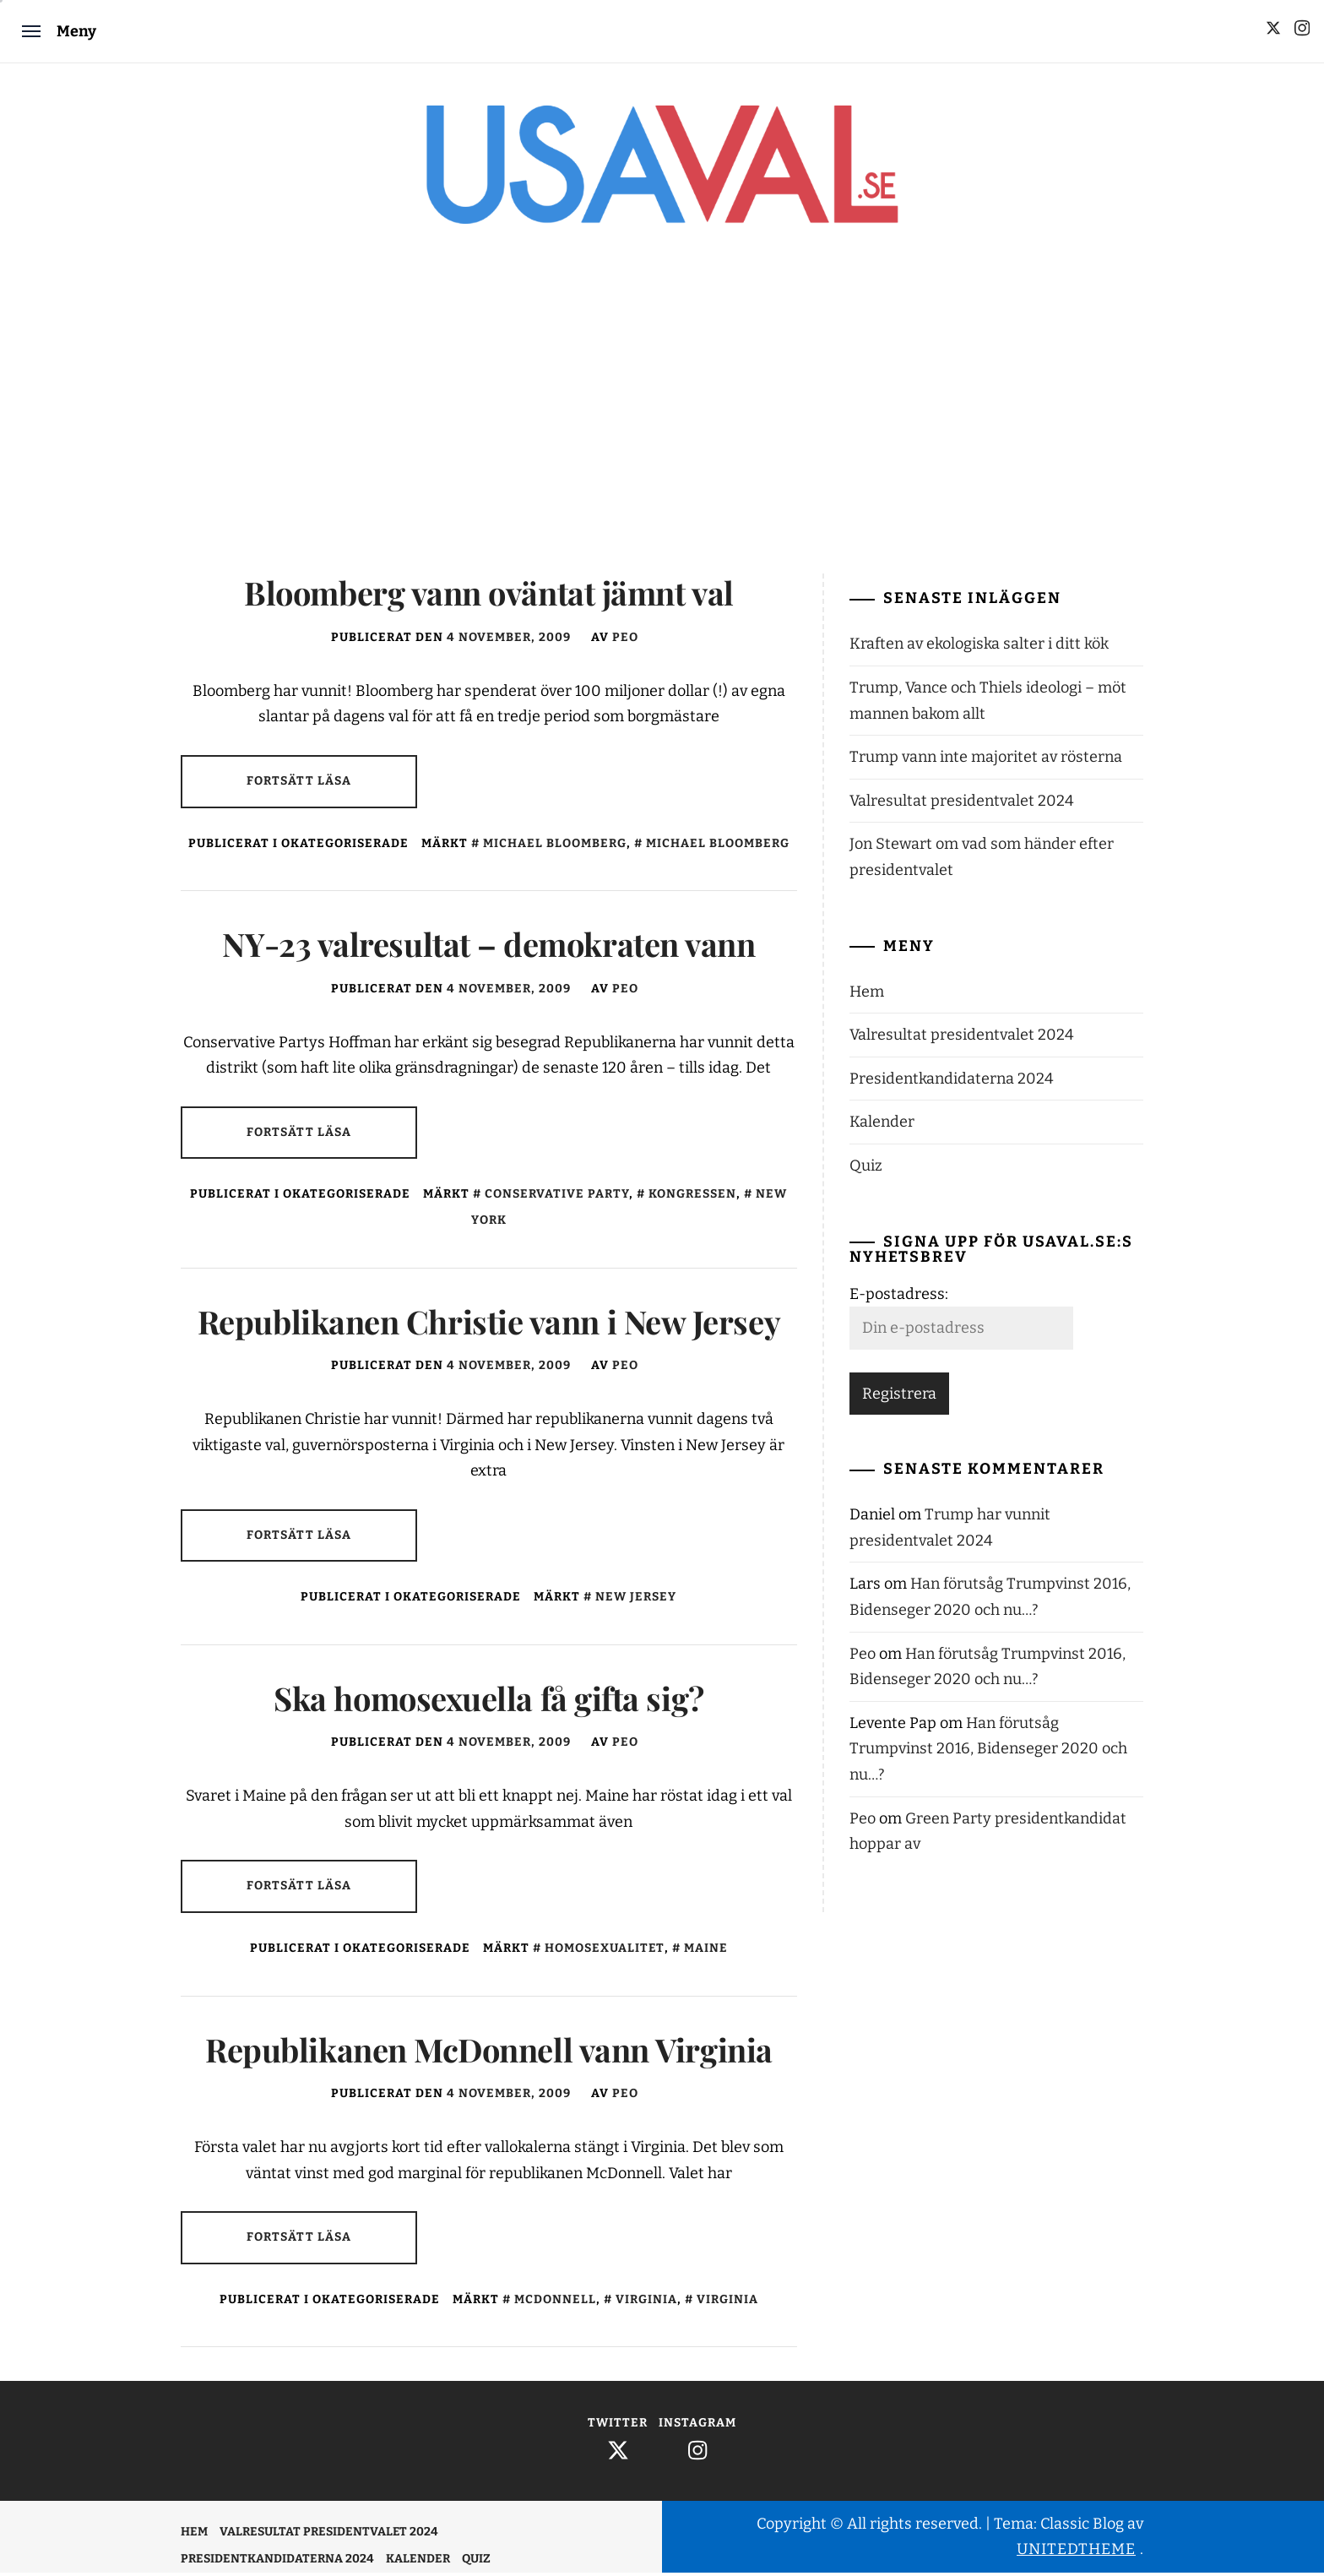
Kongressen (692, 1198)
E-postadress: (898, 1297)
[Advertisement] (662, 417)
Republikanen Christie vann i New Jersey (489, 1324)
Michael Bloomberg (555, 847)
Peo (625, 640)
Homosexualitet (605, 1951)
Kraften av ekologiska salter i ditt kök (979, 648)
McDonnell (555, 2303)
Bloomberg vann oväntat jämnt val (488, 596)
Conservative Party (557, 1198)
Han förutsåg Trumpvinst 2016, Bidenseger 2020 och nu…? (988, 1752)
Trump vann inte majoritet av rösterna (985, 760)
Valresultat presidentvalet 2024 (961, 804)
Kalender (881, 1126)
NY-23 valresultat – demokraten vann (488, 947)
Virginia (646, 2303)
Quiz (865, 1169)
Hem (866, 995)
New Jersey (635, 1600)
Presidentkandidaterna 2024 (951, 1082)
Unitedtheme (1076, 2552)
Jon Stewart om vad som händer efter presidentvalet (981, 861)
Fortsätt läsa (299, 784)
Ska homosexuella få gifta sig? (488, 1701)
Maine (706, 1951)
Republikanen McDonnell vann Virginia (489, 2052)
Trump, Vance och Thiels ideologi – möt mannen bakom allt (987, 704)
